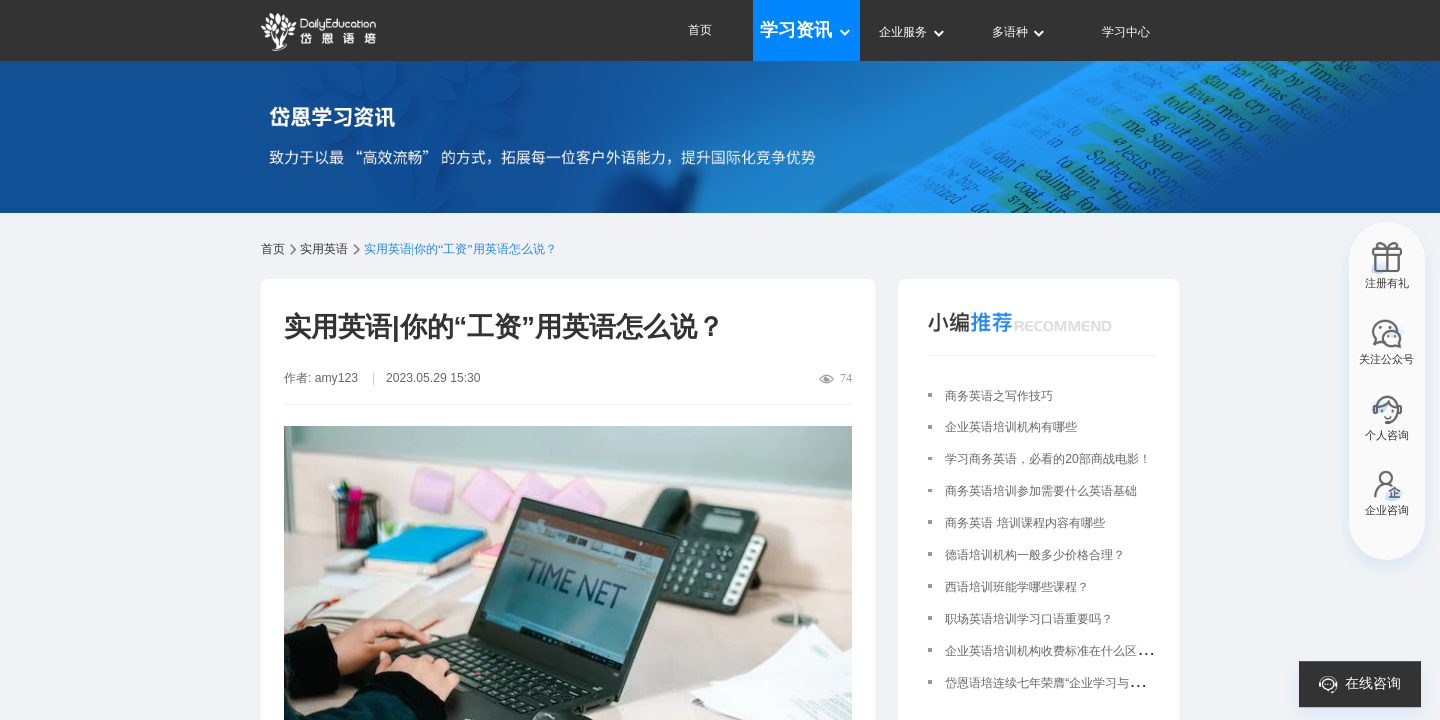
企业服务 (912, 32)
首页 (700, 30)
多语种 (1019, 32)
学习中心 (1126, 32)
